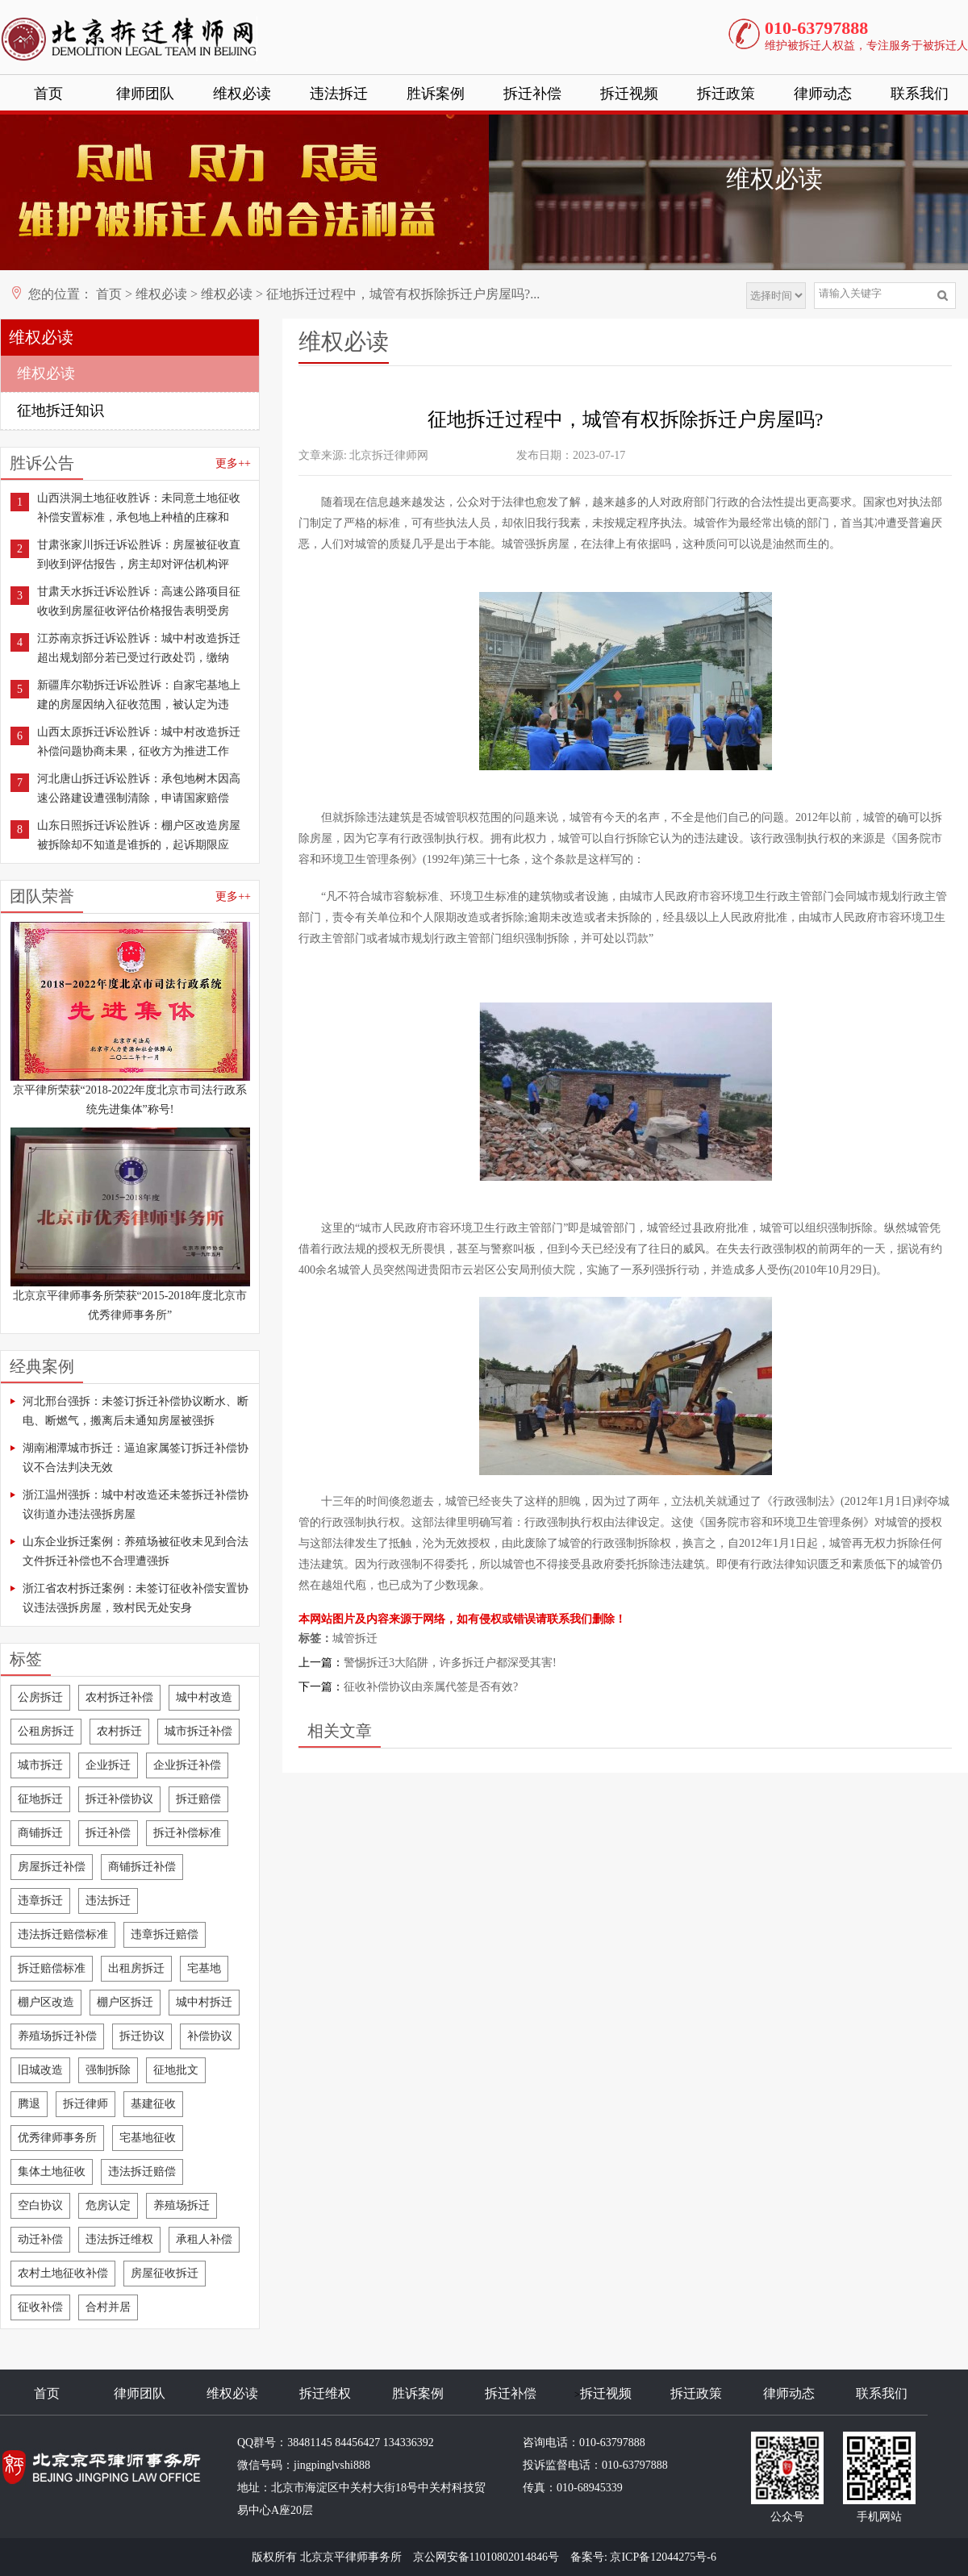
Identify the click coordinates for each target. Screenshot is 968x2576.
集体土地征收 (52, 2171)
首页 (48, 93)
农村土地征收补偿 (63, 2273)
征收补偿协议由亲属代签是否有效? (431, 1687)
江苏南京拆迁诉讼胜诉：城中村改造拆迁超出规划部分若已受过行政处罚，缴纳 (138, 648)
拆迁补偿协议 (119, 1799)
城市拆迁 (40, 1765)
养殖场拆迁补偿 (57, 2036)
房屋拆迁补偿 (52, 1867)
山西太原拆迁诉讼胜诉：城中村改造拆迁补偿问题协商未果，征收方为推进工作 (138, 741)
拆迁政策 (726, 93)
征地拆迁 (40, 1799)
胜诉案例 (436, 93)
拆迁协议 (142, 2036)
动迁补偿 (40, 2239)
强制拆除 (108, 2070)
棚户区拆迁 (125, 2002)
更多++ (233, 463)
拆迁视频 (629, 93)
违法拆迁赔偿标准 (63, 1934)
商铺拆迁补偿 (142, 1867)
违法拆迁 (339, 93)
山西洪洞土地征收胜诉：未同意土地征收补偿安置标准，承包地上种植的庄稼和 (138, 507)
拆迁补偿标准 (187, 1833)
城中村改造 (204, 1697)
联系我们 (920, 93)
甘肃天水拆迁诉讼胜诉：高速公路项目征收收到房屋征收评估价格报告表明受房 (138, 601)
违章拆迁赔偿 (164, 1934)
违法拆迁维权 (119, 2239)
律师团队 (145, 93)
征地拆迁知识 (60, 410)
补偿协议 (209, 2036)
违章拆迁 (40, 1900)
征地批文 (175, 2070)
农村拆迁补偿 (119, 1697)
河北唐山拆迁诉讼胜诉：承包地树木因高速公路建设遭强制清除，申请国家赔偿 (138, 788)
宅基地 (204, 1968)
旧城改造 (40, 2070)
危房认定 (108, 2205)
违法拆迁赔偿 (142, 2171)
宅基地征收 (147, 2138)
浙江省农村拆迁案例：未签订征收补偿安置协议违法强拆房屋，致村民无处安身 (135, 1598)
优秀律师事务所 (57, 2138)
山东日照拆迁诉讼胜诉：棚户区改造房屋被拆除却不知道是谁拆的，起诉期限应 (138, 835)
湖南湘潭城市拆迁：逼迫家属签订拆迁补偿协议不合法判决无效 (135, 1457)
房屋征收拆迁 (164, 2273)
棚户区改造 (46, 2002)
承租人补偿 (204, 2239)
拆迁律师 (85, 2104)
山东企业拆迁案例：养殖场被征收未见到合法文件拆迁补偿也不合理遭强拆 (135, 1551)
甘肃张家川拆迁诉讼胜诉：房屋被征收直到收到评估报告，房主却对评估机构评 (138, 554)
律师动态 (823, 93)
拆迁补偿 (532, 93)
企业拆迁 (108, 1765)
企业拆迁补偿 (187, 1765)
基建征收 (153, 2104)
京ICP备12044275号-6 (663, 2557)
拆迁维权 (325, 2393)
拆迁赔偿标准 (52, 1968)
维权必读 (242, 93)
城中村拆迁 (204, 2002)
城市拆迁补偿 (198, 1731)
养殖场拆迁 (181, 2205)
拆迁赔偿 (198, 1799)
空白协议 (40, 2205)
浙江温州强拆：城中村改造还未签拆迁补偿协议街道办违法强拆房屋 (135, 1504)
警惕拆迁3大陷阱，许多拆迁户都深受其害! (450, 1663)
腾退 (29, 2104)
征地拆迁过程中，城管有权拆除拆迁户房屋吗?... (403, 294)
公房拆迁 (40, 1697)
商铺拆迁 (40, 1833)
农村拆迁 (119, 1731)
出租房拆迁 (136, 1968)
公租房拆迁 (46, 1731)
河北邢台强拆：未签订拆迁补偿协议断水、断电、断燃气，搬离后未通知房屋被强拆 (135, 1411)
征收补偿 (40, 2307)
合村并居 (108, 2307)
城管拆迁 (355, 1638)
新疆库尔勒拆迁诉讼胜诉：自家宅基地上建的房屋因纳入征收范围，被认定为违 (138, 695)
